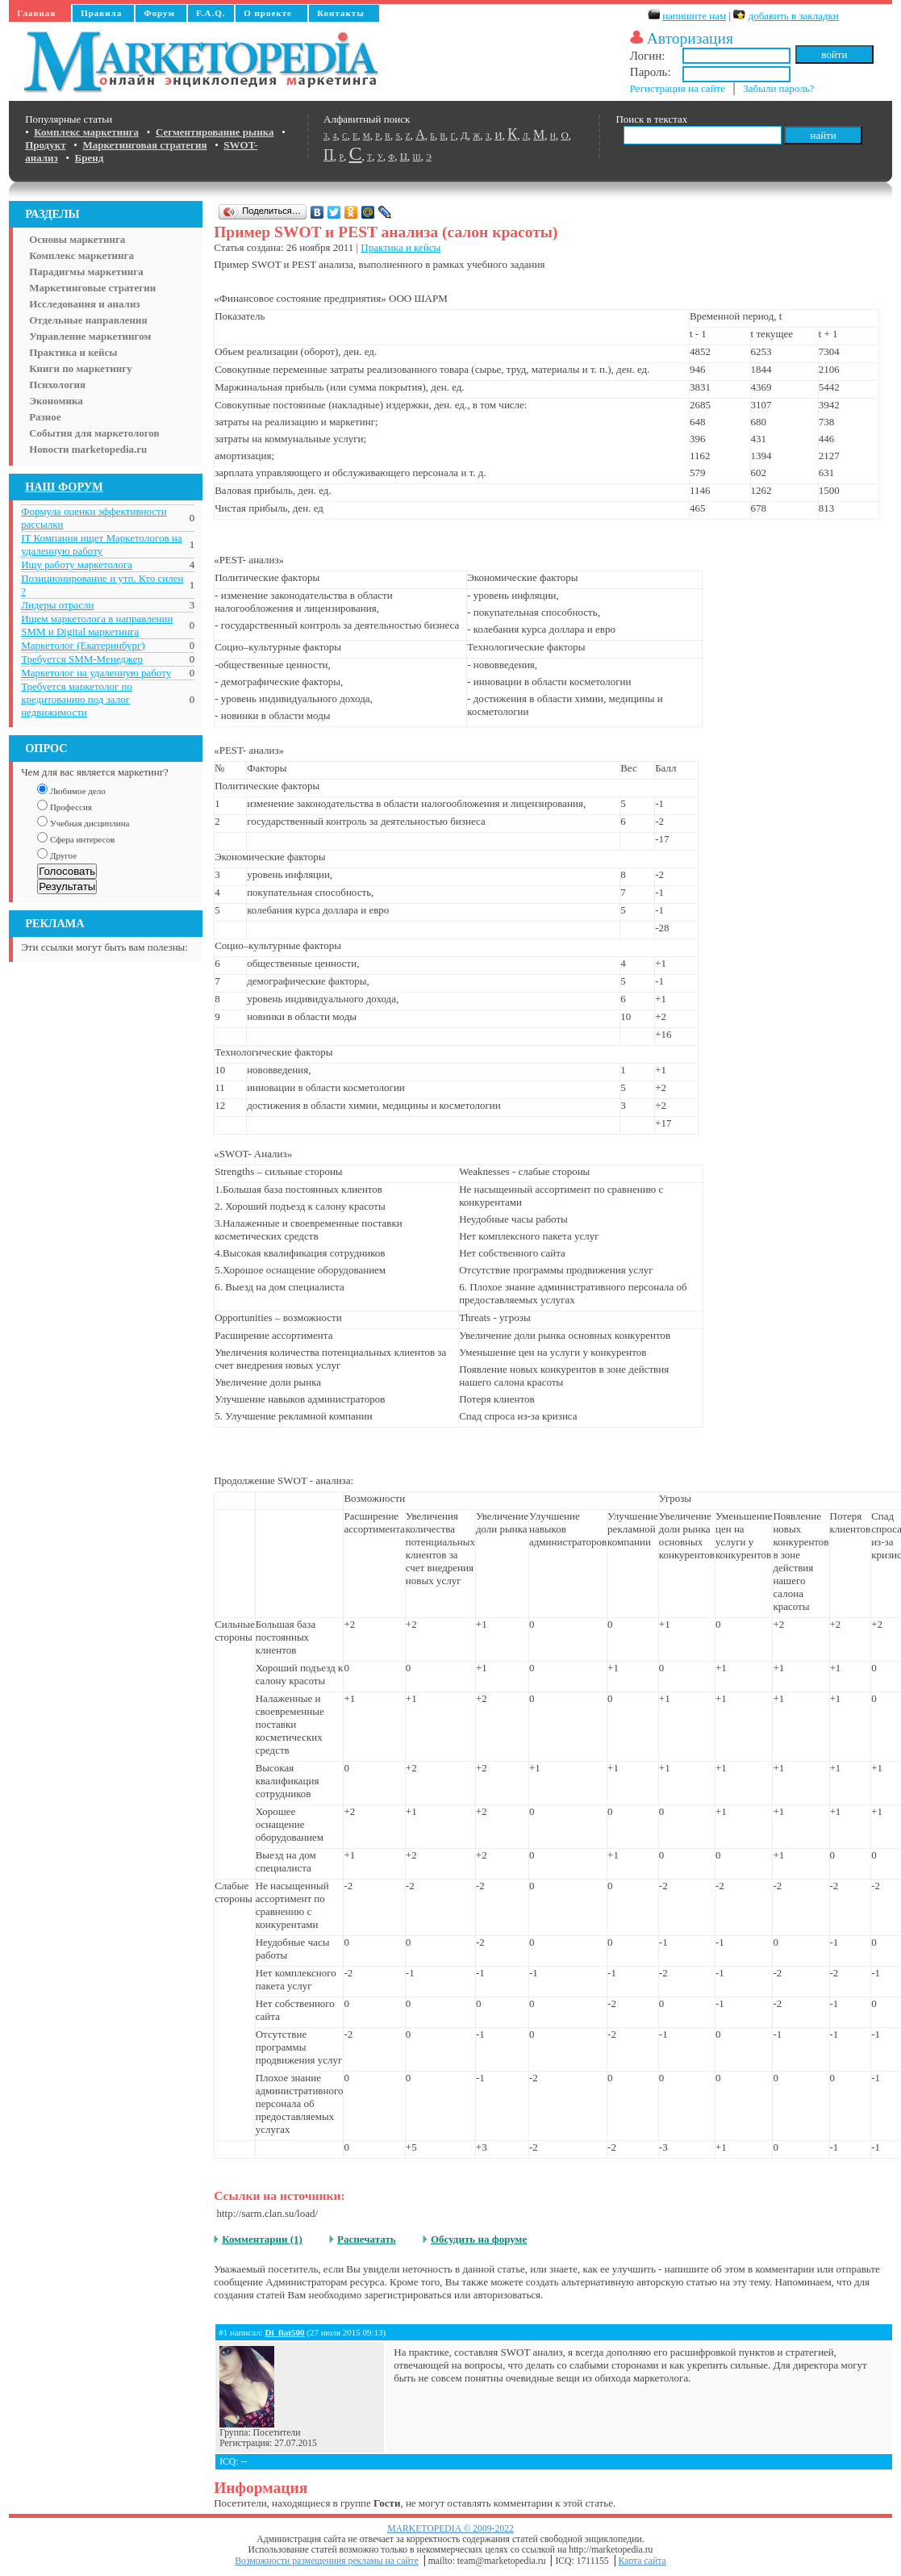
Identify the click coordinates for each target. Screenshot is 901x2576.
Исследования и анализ (84, 304)
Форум (159, 13)
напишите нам (694, 16)
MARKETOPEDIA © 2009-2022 (450, 2529)
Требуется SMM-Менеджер (82, 659)
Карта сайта (642, 2561)
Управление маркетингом (90, 336)
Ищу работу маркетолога (76, 564)
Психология (57, 384)
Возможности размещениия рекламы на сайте (327, 2561)
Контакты (341, 13)
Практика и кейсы (73, 352)
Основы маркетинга (77, 239)
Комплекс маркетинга (81, 255)
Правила (101, 13)
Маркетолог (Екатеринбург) (82, 645)
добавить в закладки (794, 16)
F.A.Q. (210, 13)
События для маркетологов (94, 433)
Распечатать (366, 2239)
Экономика (56, 401)
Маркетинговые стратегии (92, 288)
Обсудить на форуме (479, 2239)
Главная (36, 13)
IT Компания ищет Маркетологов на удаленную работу (101, 544)
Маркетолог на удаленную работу (96, 673)
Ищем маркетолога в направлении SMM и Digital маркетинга (97, 625)
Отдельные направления (88, 320)
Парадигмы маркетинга (86, 272)
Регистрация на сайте (677, 88)
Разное (44, 417)
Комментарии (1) (262, 2239)
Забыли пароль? (778, 88)
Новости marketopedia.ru (88, 449)
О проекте (268, 13)
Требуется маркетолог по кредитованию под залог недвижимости (76, 699)
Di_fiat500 (285, 2332)
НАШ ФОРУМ (64, 486)
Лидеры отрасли (57, 605)
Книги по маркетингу (80, 368)
